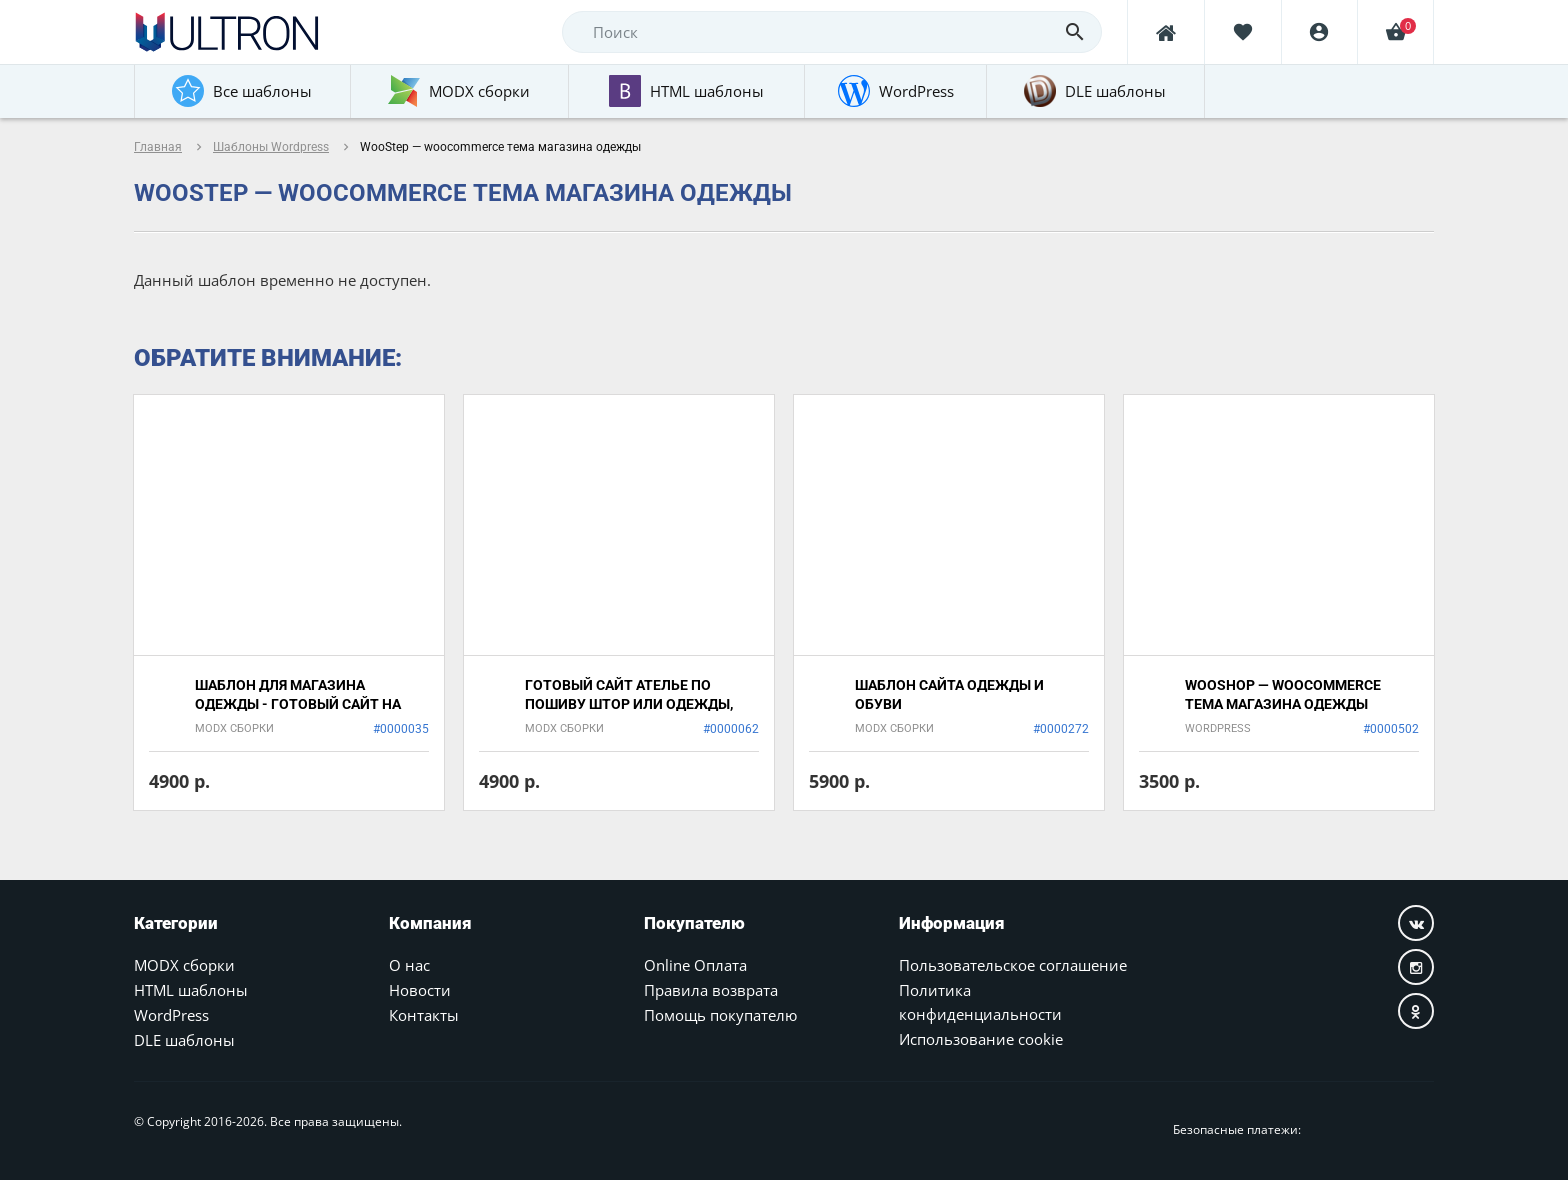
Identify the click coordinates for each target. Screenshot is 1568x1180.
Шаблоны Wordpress (271, 147)
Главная (158, 147)
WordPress (171, 1015)
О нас (409, 965)
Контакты (424, 1015)
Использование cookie (981, 1039)
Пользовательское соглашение (1013, 965)
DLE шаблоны (184, 1040)
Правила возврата (711, 990)
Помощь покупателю (720, 1015)
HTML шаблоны (191, 990)
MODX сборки (184, 965)
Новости (420, 990)
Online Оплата (695, 965)
